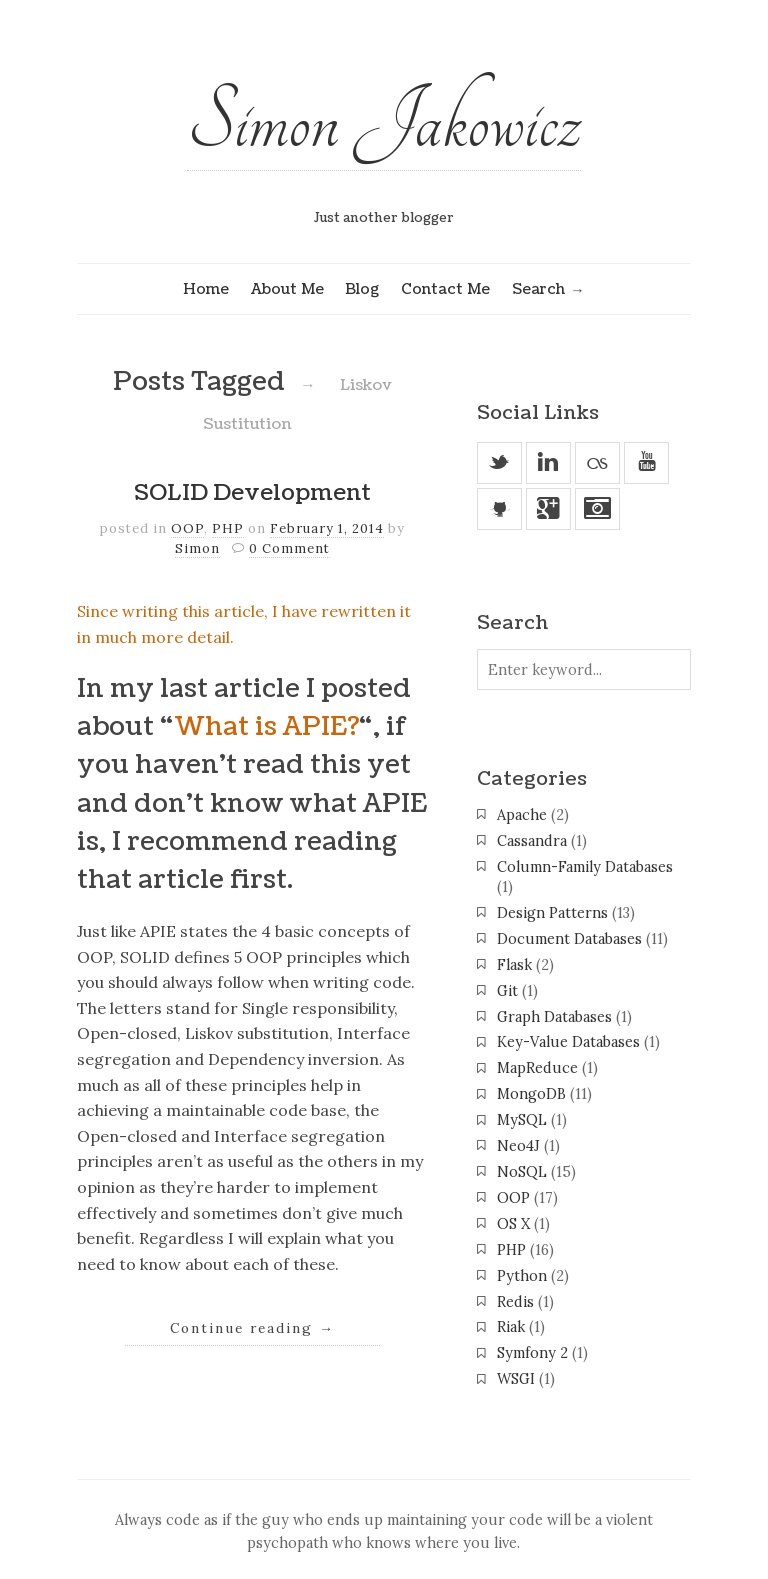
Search (538, 289)
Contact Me (445, 289)
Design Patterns (552, 913)
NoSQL (522, 1172)
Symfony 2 (532, 1353)
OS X (513, 1224)
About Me (287, 289)
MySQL (522, 1120)
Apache (522, 815)
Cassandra (532, 841)
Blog (362, 289)
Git (507, 991)
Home (206, 289)
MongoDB (531, 1094)
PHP (228, 528)
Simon (197, 548)
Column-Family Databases (585, 867)
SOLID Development (252, 493)
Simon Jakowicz (384, 122)
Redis (515, 1302)
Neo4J (518, 1146)
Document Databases (569, 939)
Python (522, 1276)
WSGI (516, 1379)
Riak (511, 1327)
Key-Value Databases (568, 1042)
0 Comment (289, 548)
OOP (187, 528)
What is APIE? (266, 727)
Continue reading (252, 1328)
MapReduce (537, 1068)
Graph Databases (554, 1017)
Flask (514, 965)
